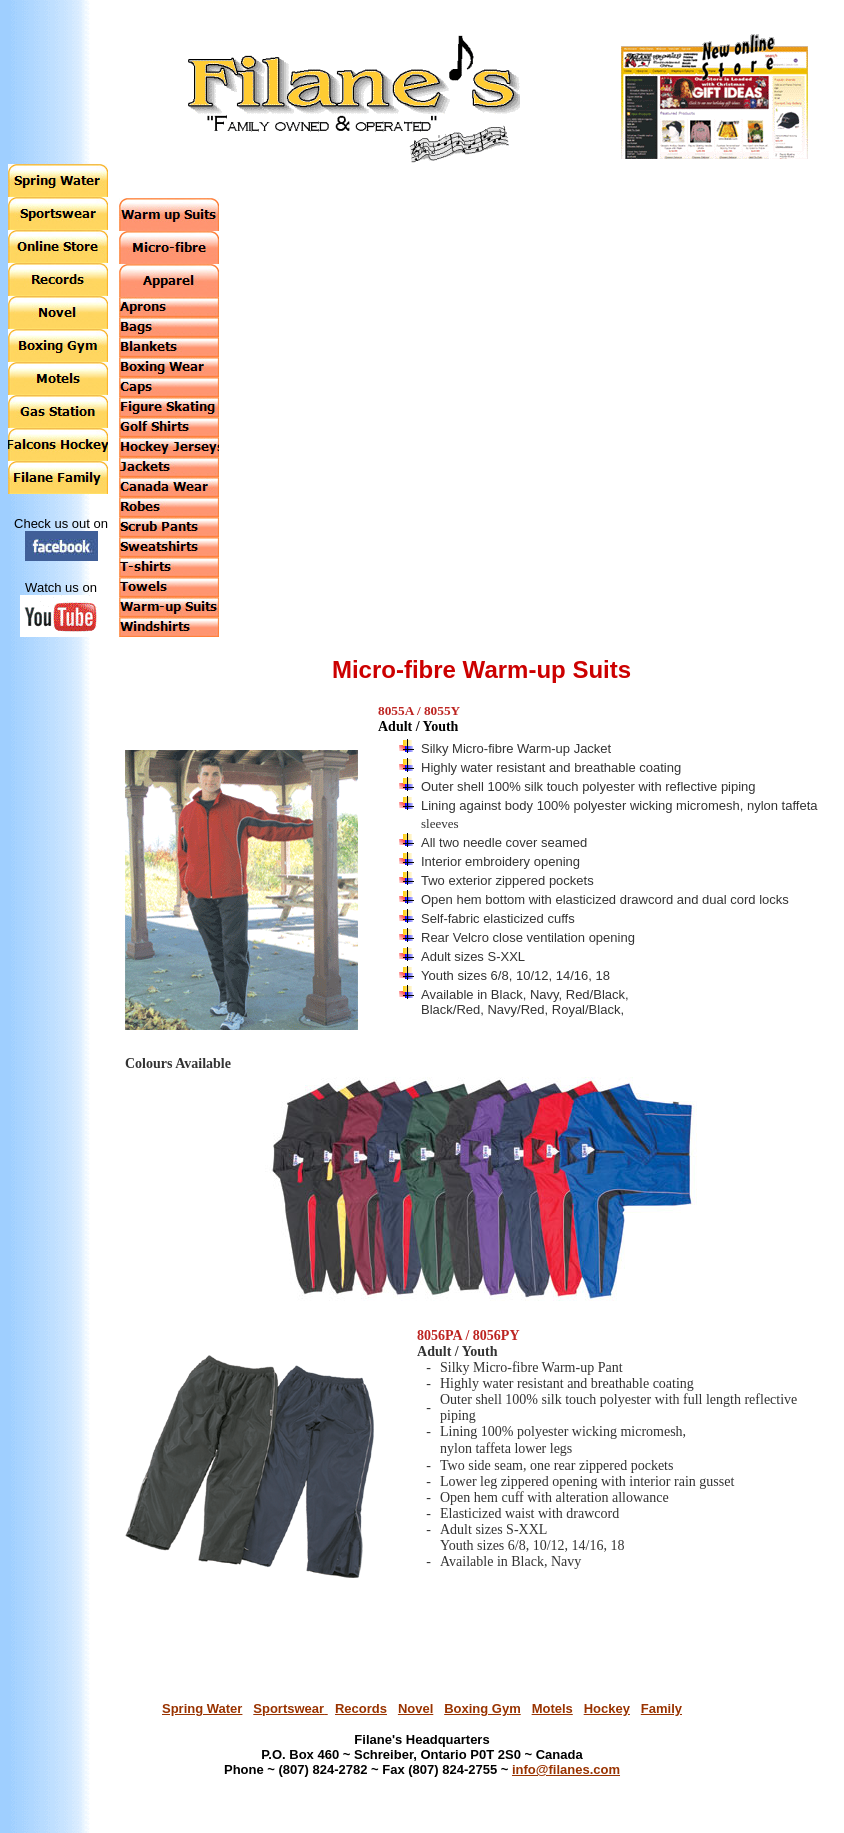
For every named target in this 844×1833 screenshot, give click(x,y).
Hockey (607, 1708)
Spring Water (202, 1708)
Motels (552, 1708)
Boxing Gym (482, 1708)
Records (361, 1708)
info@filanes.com (566, 1769)
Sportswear (290, 1708)
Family (661, 1708)
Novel (415, 1708)
